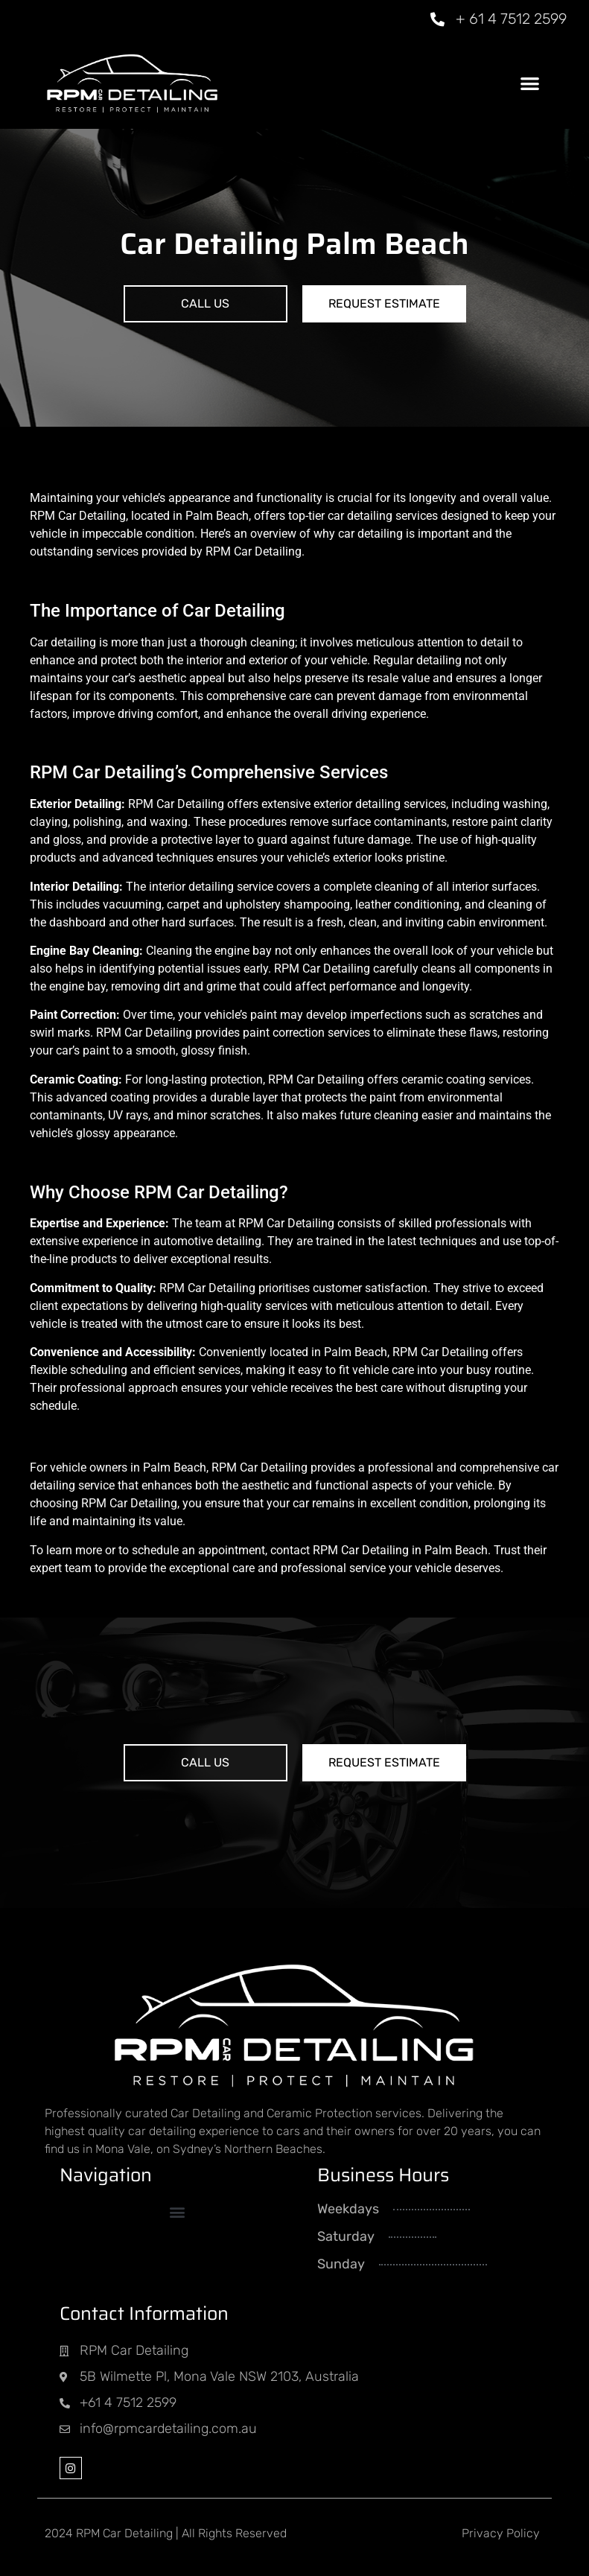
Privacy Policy (501, 2533)
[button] (530, 83)
